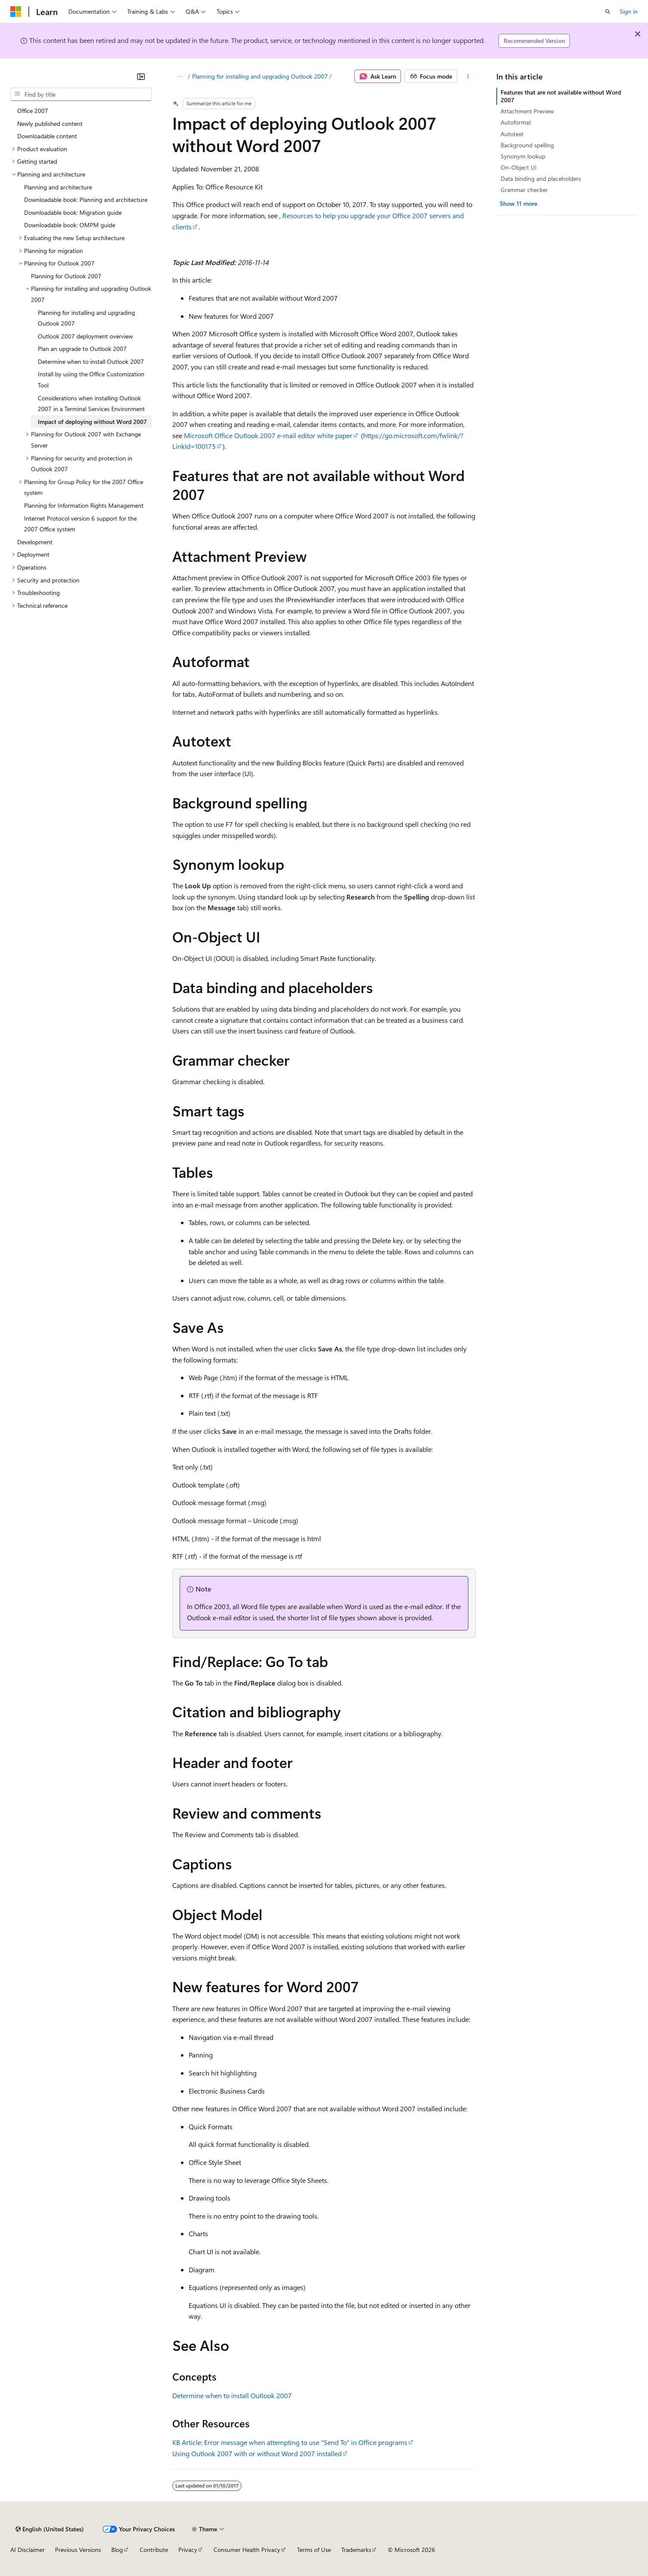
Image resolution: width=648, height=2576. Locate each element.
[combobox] (81, 94)
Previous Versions (78, 2550)
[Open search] (607, 11)
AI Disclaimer (27, 2550)
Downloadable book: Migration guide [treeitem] (73, 212)
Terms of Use (314, 2550)
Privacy (187, 2550)
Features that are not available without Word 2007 (561, 96)
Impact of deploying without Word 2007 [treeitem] (92, 422)
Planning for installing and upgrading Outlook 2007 (260, 76)
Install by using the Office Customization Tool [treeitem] (91, 379)
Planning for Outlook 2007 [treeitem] (66, 276)
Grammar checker (524, 190)
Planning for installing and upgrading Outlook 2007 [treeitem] (86, 318)
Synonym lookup (523, 156)
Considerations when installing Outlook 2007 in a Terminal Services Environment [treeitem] (91, 403)
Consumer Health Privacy (247, 2550)
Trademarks (356, 2550)
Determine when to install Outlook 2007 (232, 2395)
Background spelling (527, 145)
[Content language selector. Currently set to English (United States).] (49, 2529)
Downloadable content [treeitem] (47, 136)
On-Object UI (519, 167)
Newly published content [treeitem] (50, 123)
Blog (117, 2550)
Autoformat (516, 122)
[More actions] (468, 76)
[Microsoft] (15, 11)
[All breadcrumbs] (179, 76)
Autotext (512, 134)
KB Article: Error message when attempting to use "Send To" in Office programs (289, 2442)
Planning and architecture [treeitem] (58, 187)
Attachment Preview (527, 111)
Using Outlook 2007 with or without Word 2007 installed (257, 2453)
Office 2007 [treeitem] (32, 111)
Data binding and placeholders (541, 178)
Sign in (629, 11)
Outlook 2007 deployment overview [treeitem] (85, 336)
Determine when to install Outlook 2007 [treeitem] (91, 361)
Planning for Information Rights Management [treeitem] (84, 505)
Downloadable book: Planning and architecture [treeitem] (85, 199)
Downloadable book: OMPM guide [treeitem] (69, 225)
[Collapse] (141, 76)
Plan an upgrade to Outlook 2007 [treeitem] (82, 348)
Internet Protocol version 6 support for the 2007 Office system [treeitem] (80, 523)
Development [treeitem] (34, 542)
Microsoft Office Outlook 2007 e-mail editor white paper (268, 435)
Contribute (154, 2550)
